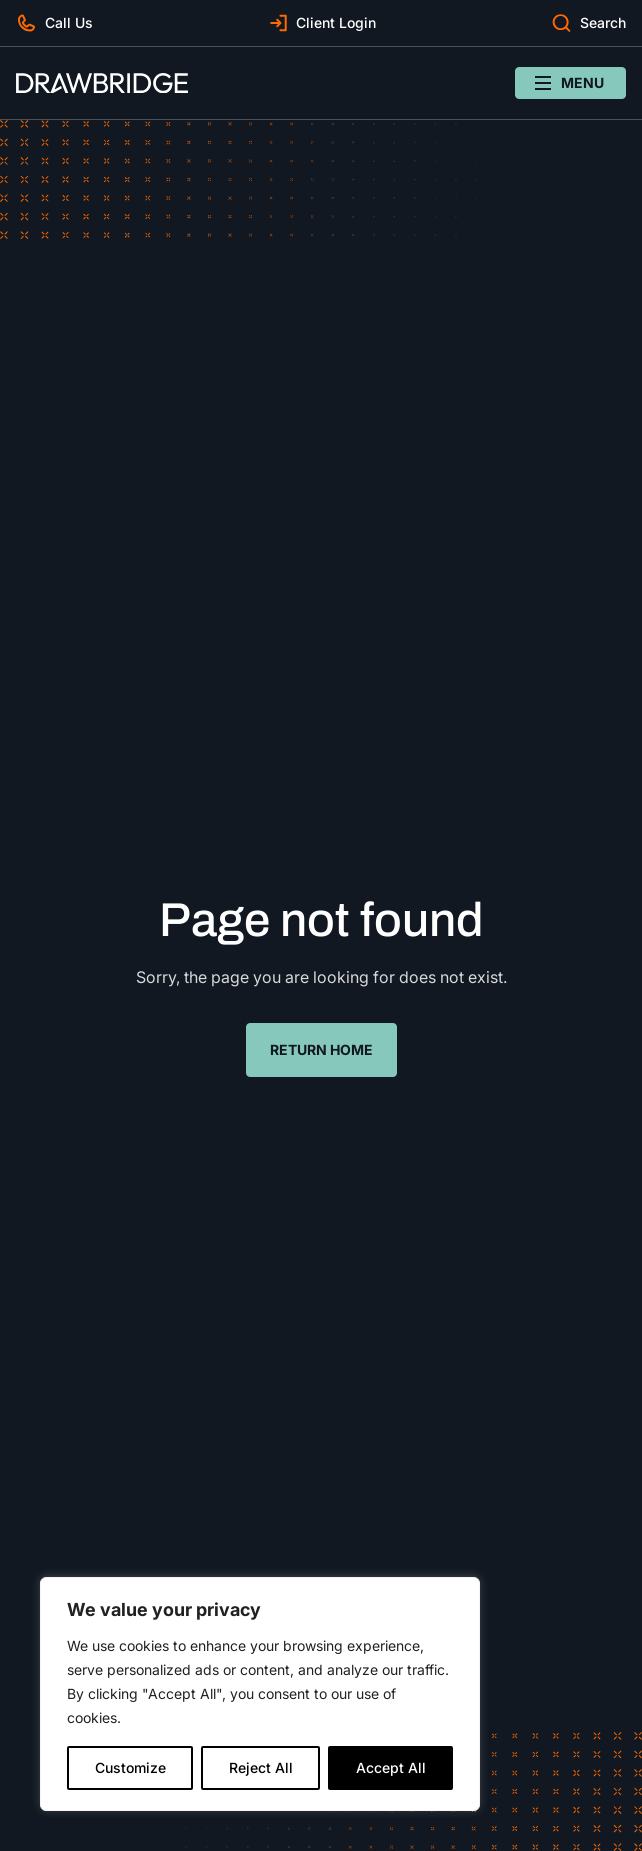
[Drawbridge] (102, 83)
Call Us (69, 22)
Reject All (261, 1767)
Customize (130, 1767)
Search (603, 22)
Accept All (391, 1767)
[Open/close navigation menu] (570, 83)
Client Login (336, 22)
